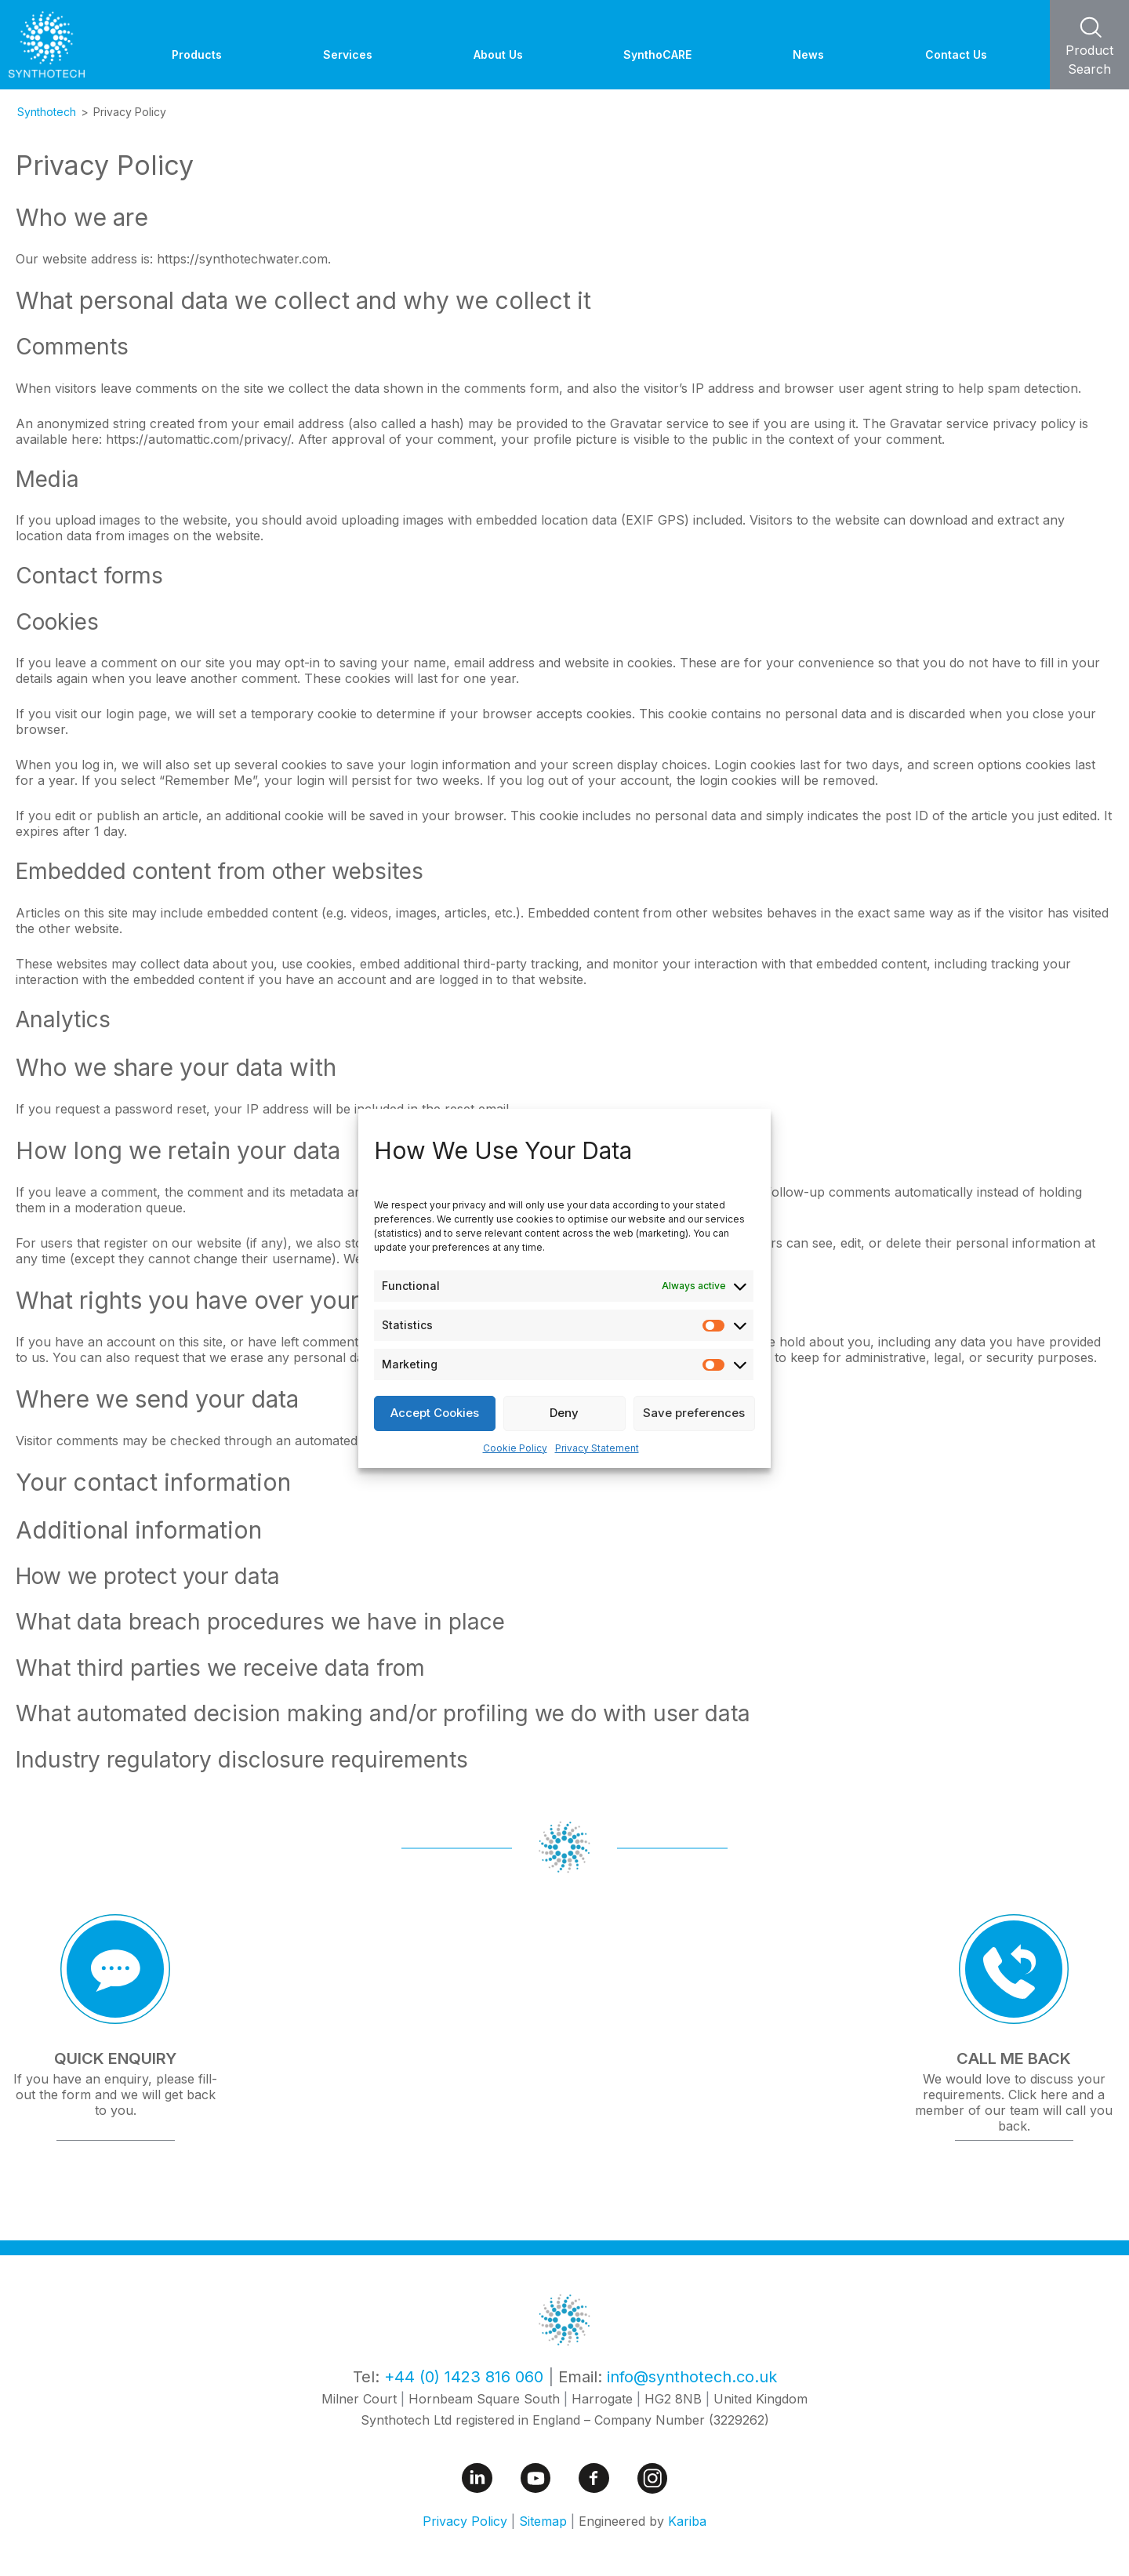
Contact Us (956, 54)
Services (347, 54)
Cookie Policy (515, 1448)
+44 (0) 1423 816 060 (463, 2376)
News (808, 54)
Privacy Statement (597, 1448)
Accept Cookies (434, 1412)
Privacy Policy (465, 2521)
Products (197, 54)
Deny (564, 1412)
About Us (498, 54)
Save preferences (694, 1412)
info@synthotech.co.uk (692, 2376)
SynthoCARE (657, 54)
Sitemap (543, 2521)
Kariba (687, 2521)
